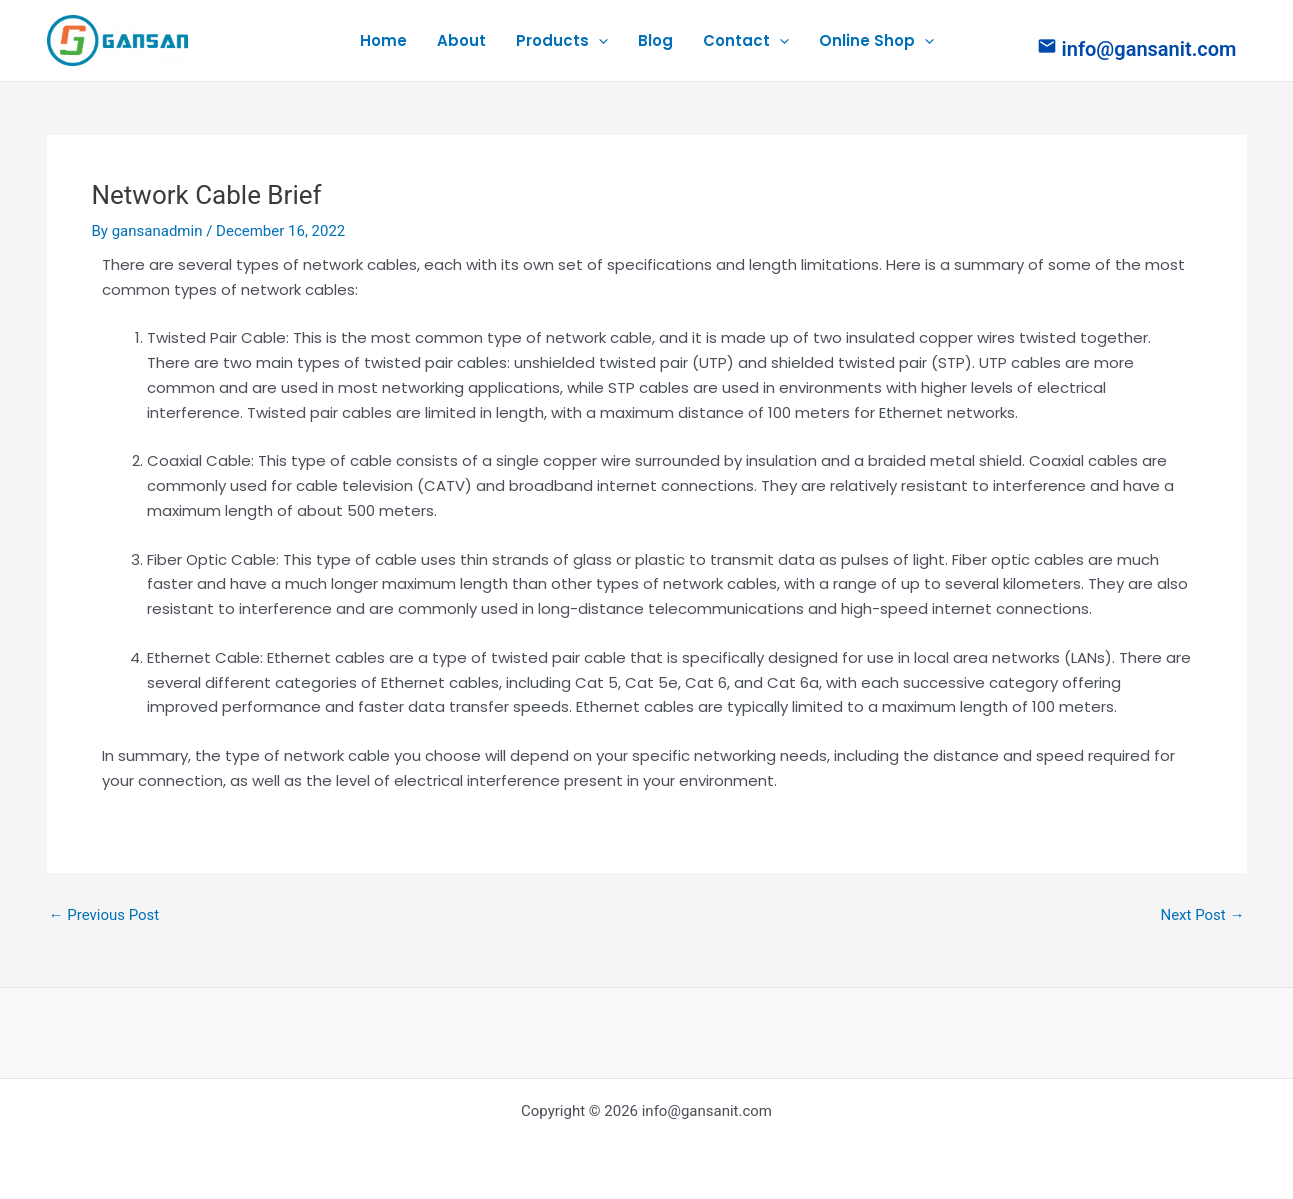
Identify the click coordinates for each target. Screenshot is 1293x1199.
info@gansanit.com (1149, 49)
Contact (746, 41)
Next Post (1202, 915)
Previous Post (104, 915)
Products (562, 41)
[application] (598, 41)
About (461, 40)
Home (383, 40)
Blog (655, 40)
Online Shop (876, 41)
